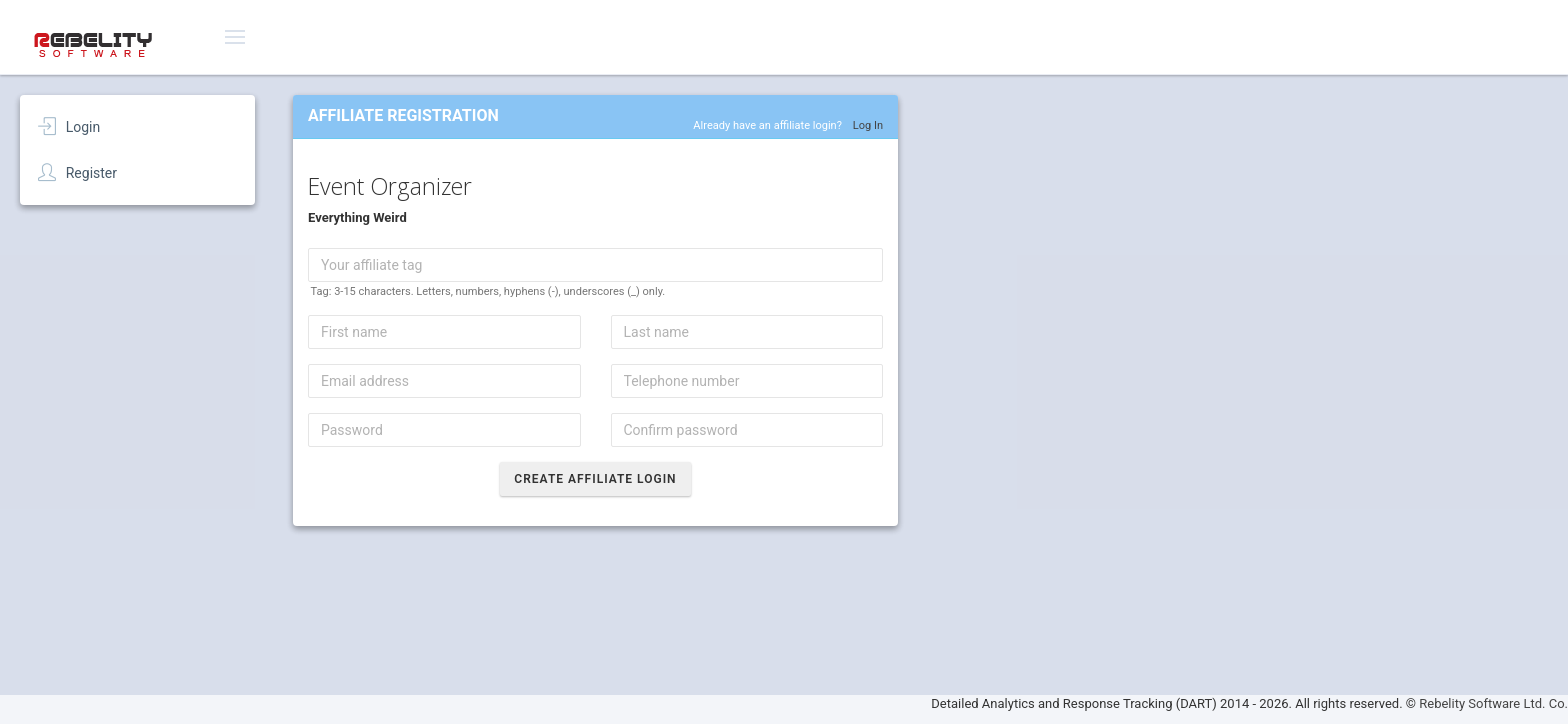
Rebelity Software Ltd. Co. (1493, 703)
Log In (868, 125)
